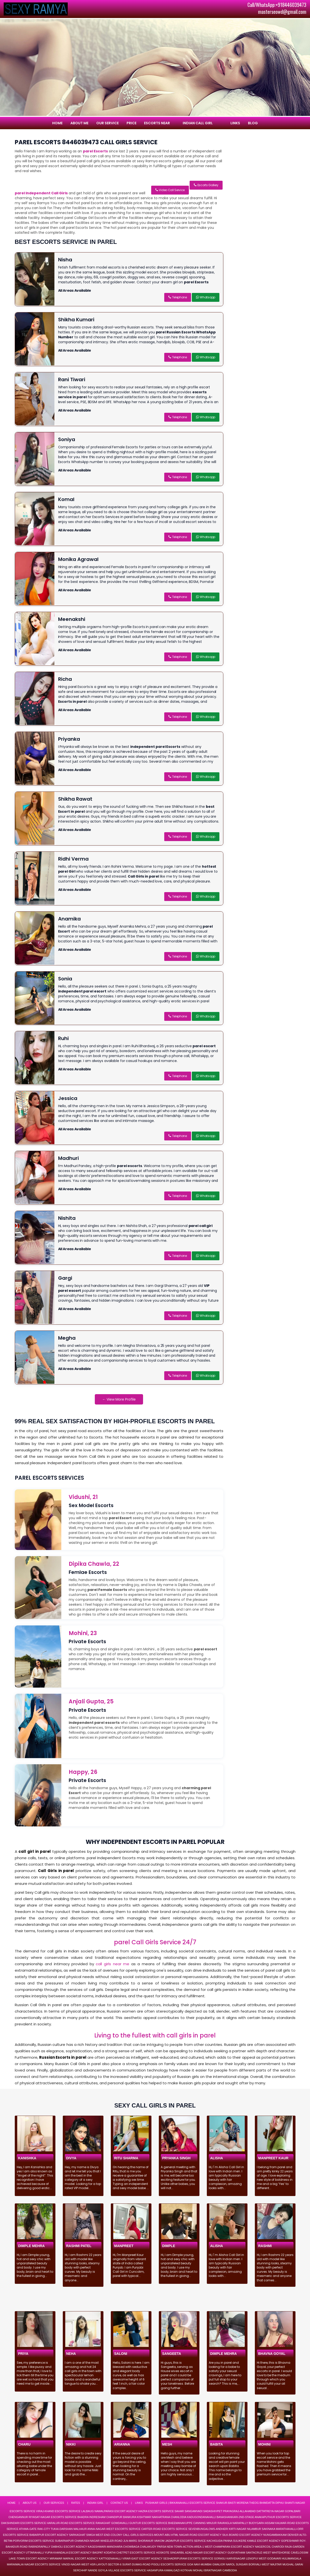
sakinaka (268, 2475)
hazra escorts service (156, 2458)
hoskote (162, 2499)
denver (293, 2481)
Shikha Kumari (75, 309)
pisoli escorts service (168, 2511)
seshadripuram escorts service (188, 2505)
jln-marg (130, 2487)
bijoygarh (256, 2469)
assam (270, 2469)
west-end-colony (109, 2481)
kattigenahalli (110, 2505)
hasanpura (155, 2517)
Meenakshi (70, 606)
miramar (55, 2505)
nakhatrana (161, 2464)
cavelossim (299, 2499)
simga (90, 2481)
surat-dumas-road (136, 2511)
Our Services (54, 2449)
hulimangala (291, 2505)
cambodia (229, 2517)
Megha (66, 1319)
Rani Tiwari (71, 368)
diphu (279, 2449)
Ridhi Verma (72, 844)
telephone (180, 287)
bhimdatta (267, 2449)
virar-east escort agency (142, 2505)
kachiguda (215, 2487)
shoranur (145, 2487)
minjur (212, 2469)
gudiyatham (236, 2499)
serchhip (80, 2517)
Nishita (66, 1200)
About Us (29, 2449)
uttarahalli (35, 2499)
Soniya (66, 428)
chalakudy (148, 2493)
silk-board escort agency (242, 2481)
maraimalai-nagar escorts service (34, 2511)
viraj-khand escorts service (58, 2458)
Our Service (105, 123)
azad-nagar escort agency (206, 2499)
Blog (256, 123)
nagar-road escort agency (200, 2481)
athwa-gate (27, 2475)
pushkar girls (156, 2449)
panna (227, 2487)
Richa (64, 665)
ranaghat (103, 2469)
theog (254, 2449)
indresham (97, 2464)
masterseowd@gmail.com (280, 11)
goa (190, 2511)
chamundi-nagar (86, 2487)
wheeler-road (111, 2487)
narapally (240, 2469)
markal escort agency (80, 2505)
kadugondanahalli (201, 2464)
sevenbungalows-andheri (208, 2475)
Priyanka (68, 725)
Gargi (64, 1260)
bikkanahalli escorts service (192, 2449)
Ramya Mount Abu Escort (182, 2526)
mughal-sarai (292, 2511)
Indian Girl (95, 2449)
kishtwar (144, 2464)
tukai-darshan (62, 2475)
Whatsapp (207, 287)
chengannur (18, 2464)
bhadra (82, 2464)
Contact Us (119, 2449)
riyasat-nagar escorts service (53, 2464)
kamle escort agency (263, 2487)
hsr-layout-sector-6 (106, 2511)
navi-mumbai (203, 2511)
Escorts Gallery (206, 180)
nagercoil (263, 2493)
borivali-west (259, 2511)
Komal (65, 487)
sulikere (239, 2487)
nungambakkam (275, 2481)
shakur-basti (226, 2449)
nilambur (254, 2475)
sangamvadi (194, 2458)
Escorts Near (157, 123)
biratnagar (213, 2517)
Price (130, 123)
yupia (48, 2499)
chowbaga (131, 2493)
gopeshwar (290, 2487)
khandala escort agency (72, 2499)
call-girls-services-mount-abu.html (151, 2481)
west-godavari (270, 2505)
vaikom (159, 2487)
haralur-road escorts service (71, 2469)
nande (93, 2517)
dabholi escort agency (69, 2493)
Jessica (67, 1081)
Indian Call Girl (199, 123)
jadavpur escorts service (185, 2487)
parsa (161, 2493)
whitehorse (281, 2499)
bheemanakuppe (180, 2469)
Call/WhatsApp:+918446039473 (274, 4)
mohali (198, 2517)
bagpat (98, 2499)
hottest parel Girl (199, 852)
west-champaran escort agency (229, 2493)
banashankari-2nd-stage (235, 2464)
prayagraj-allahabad (239, 2458)
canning (199, 2469)
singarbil (177, 2499)
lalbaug (87, 2458)
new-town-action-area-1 (185, 2493)
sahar (179, 2458)
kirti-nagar (237, 2475)
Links (238, 123)
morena (242, 2449)
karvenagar (236, 2505)
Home (54, 123)
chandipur (114, 2464)
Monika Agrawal (77, 547)
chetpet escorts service (135, 2499)
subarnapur (64, 2487)
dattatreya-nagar (270, 2458)
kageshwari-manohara (105, 2493)
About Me (76, 123)
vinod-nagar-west (75, 2511)
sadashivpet (212, 2458)
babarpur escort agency (48, 2481)
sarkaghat (77, 2481)
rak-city (43, 2475)
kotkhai (186, 2517)
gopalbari (292, 2458)
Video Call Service (171, 185)
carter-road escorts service (164, 2475)
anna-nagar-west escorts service (114, 2475)
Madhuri (67, 1141)
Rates (75, 2449)
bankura (129, 2464)
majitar (276, 2511)
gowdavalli (120, 2469)
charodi (278, 2493)
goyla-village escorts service (122, 2517)
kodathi (109, 2499)
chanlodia (178, 2464)
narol (230, 2511)
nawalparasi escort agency (116, 2458)
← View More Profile (119, 1380)
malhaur (80, 2475)
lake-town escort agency (29, 2505)
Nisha (64, 249)
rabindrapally (39, 2493)
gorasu (220, 2505)
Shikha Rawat (74, 784)
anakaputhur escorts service (278, 2464)
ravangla (224, 2469)
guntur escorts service (148, 2469)
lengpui (252, 2505)
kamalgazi (172, 2517)
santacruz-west (258, 2499)
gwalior (218, 2511)
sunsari (242, 2511)
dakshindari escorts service (23, 2469)
